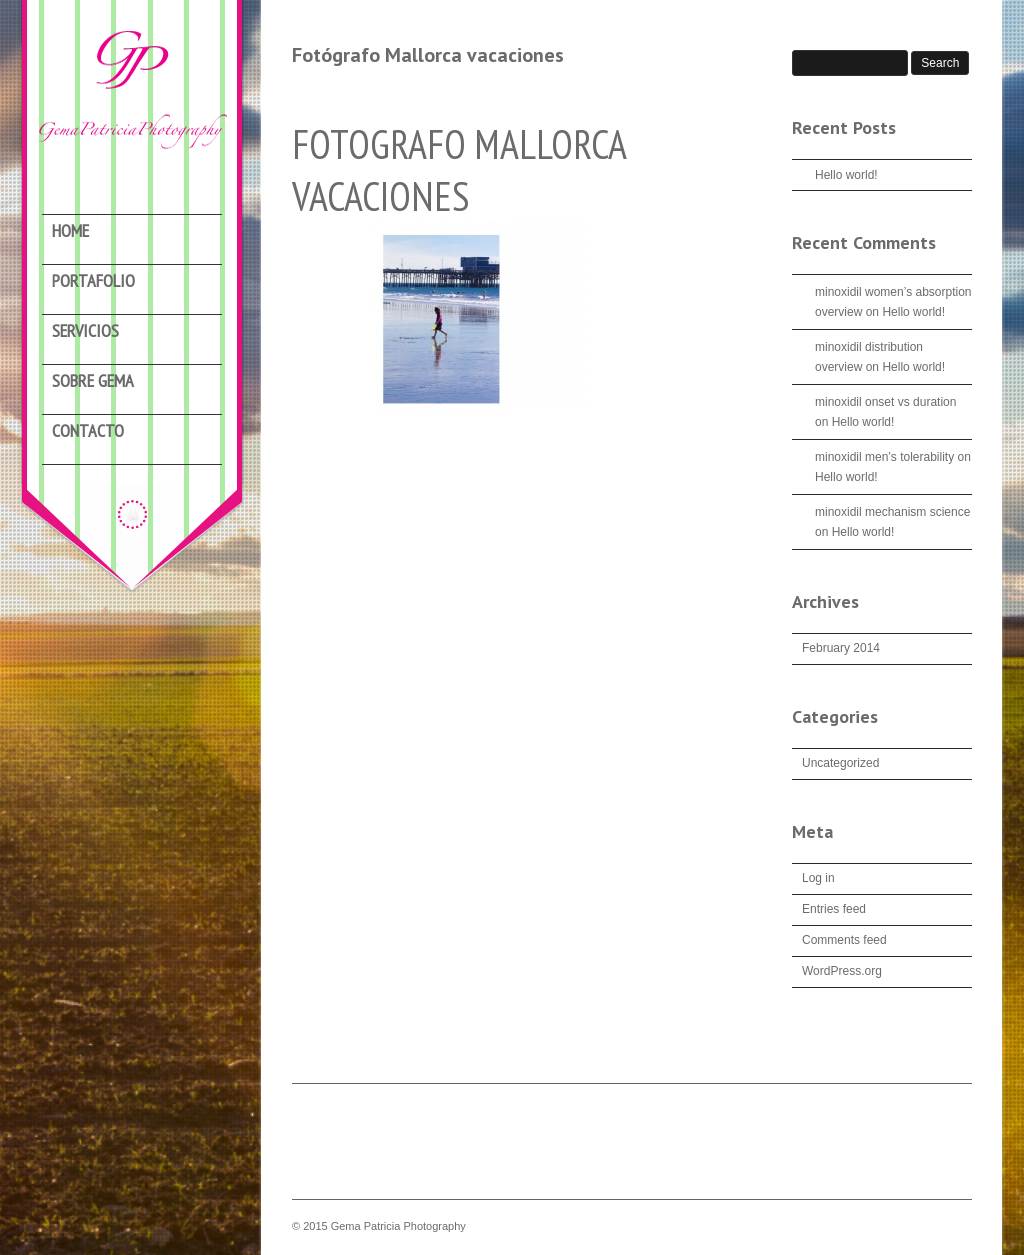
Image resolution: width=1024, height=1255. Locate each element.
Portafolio (93, 281)
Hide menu (133, 514)
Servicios (85, 331)
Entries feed (834, 909)
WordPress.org (842, 971)
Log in (818, 878)
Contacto (88, 431)
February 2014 (841, 648)
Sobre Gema (93, 381)
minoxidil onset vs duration (885, 402)
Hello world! (846, 175)
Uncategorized (840, 763)
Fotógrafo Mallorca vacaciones (428, 55)
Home (70, 231)
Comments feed (844, 940)
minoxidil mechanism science (892, 512)
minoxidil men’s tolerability (884, 457)
